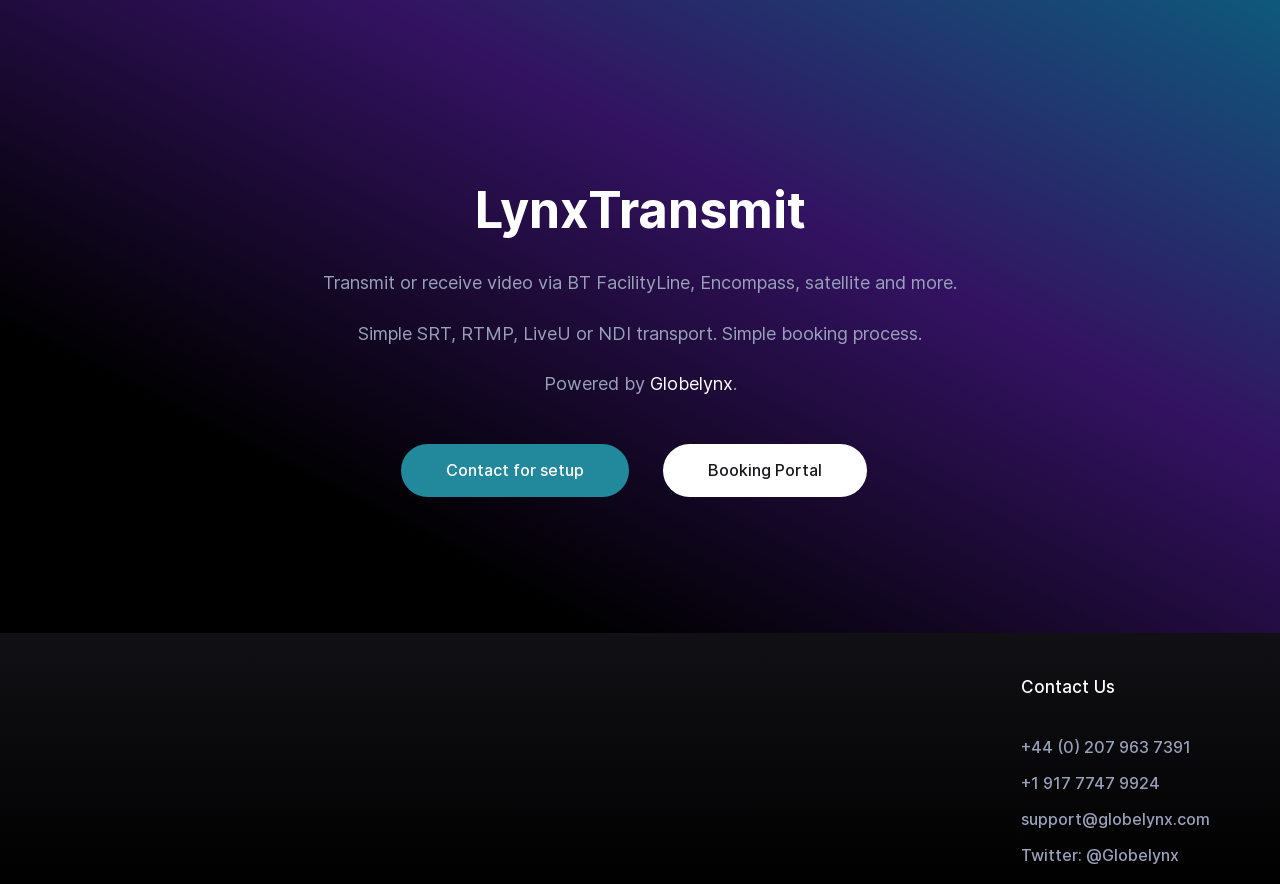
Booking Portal (765, 470)
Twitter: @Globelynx (1100, 855)
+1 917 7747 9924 (1090, 783)
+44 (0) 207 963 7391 (1106, 747)
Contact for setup (515, 470)
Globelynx (691, 383)
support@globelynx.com (1115, 819)
